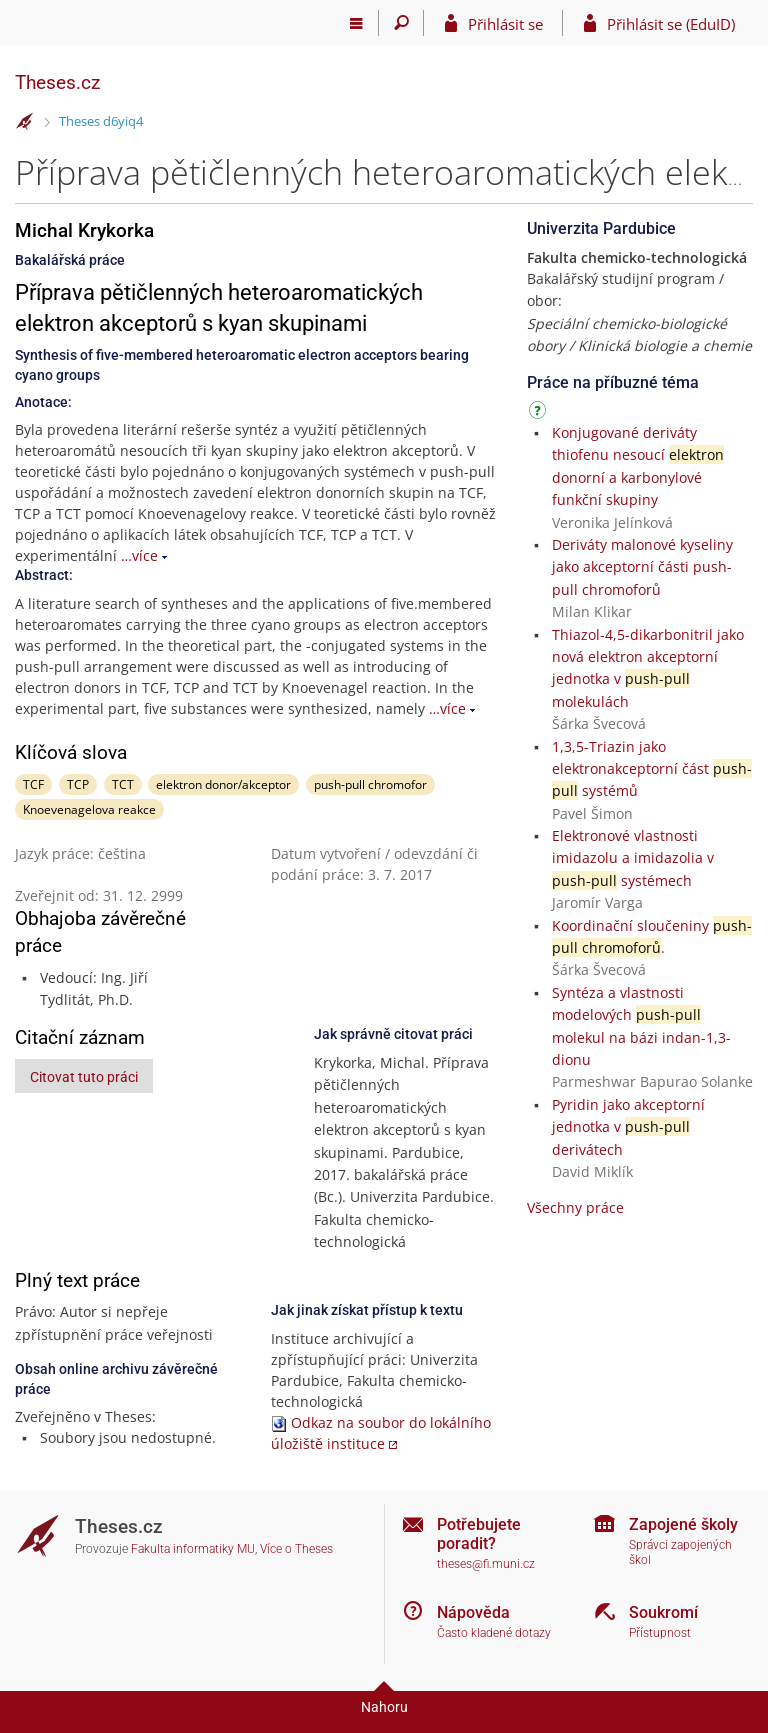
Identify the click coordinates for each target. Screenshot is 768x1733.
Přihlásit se (505, 24)
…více (139, 555)
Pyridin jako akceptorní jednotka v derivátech (628, 1127)
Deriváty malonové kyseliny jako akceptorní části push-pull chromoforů (642, 567)
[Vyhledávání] (401, 23)
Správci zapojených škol (680, 1552)
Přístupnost (660, 1633)
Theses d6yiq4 (101, 121)
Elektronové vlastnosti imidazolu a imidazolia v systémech (633, 858)
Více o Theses (296, 1549)
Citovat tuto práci (84, 1077)
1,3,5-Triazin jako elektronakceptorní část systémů (652, 769)
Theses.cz (57, 82)
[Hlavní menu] (356, 23)
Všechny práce (575, 1207)
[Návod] (540, 413)
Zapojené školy (683, 1524)
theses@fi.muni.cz (486, 1564)
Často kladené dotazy (494, 1633)
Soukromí (663, 1612)
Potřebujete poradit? (479, 1534)
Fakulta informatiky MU (193, 1549)
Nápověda (473, 1612)
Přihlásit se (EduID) (671, 24)
